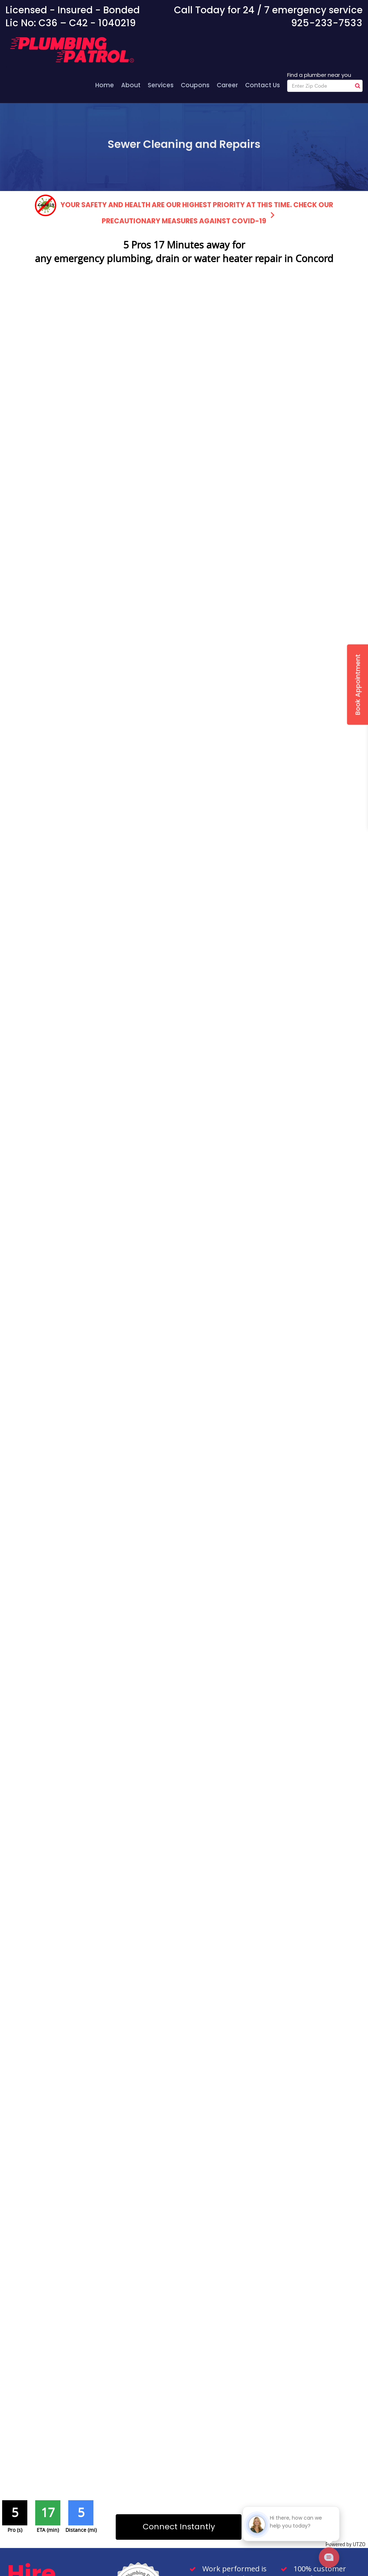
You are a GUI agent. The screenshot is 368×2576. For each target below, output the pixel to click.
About (131, 85)
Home (104, 85)
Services (161, 85)
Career (227, 85)
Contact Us (262, 85)
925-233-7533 (327, 23)
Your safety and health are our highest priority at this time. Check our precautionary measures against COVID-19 (184, 210)
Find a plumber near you (319, 75)
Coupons (195, 85)
